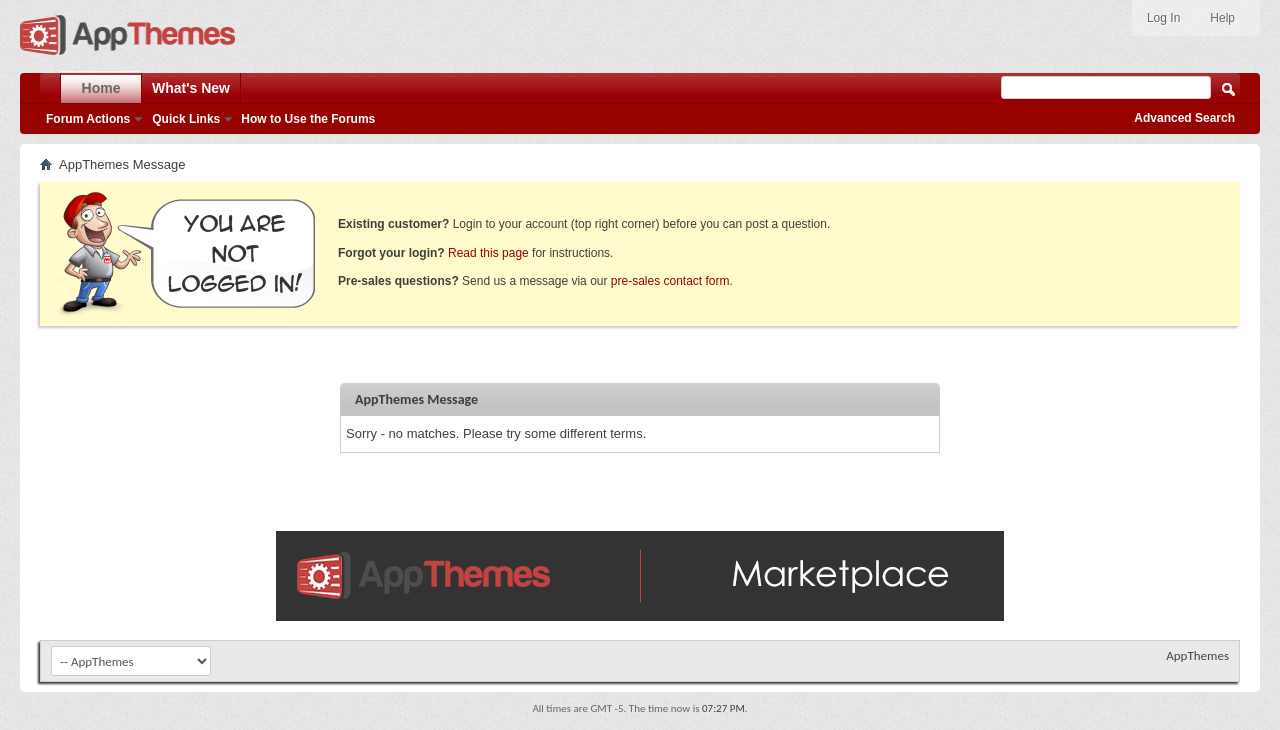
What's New (191, 88)
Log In (1163, 18)
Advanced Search (1184, 118)
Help (1222, 18)
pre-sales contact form (670, 281)
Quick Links (186, 119)
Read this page (488, 253)
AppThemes (1197, 655)
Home (101, 88)
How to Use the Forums (308, 119)
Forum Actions (88, 119)
